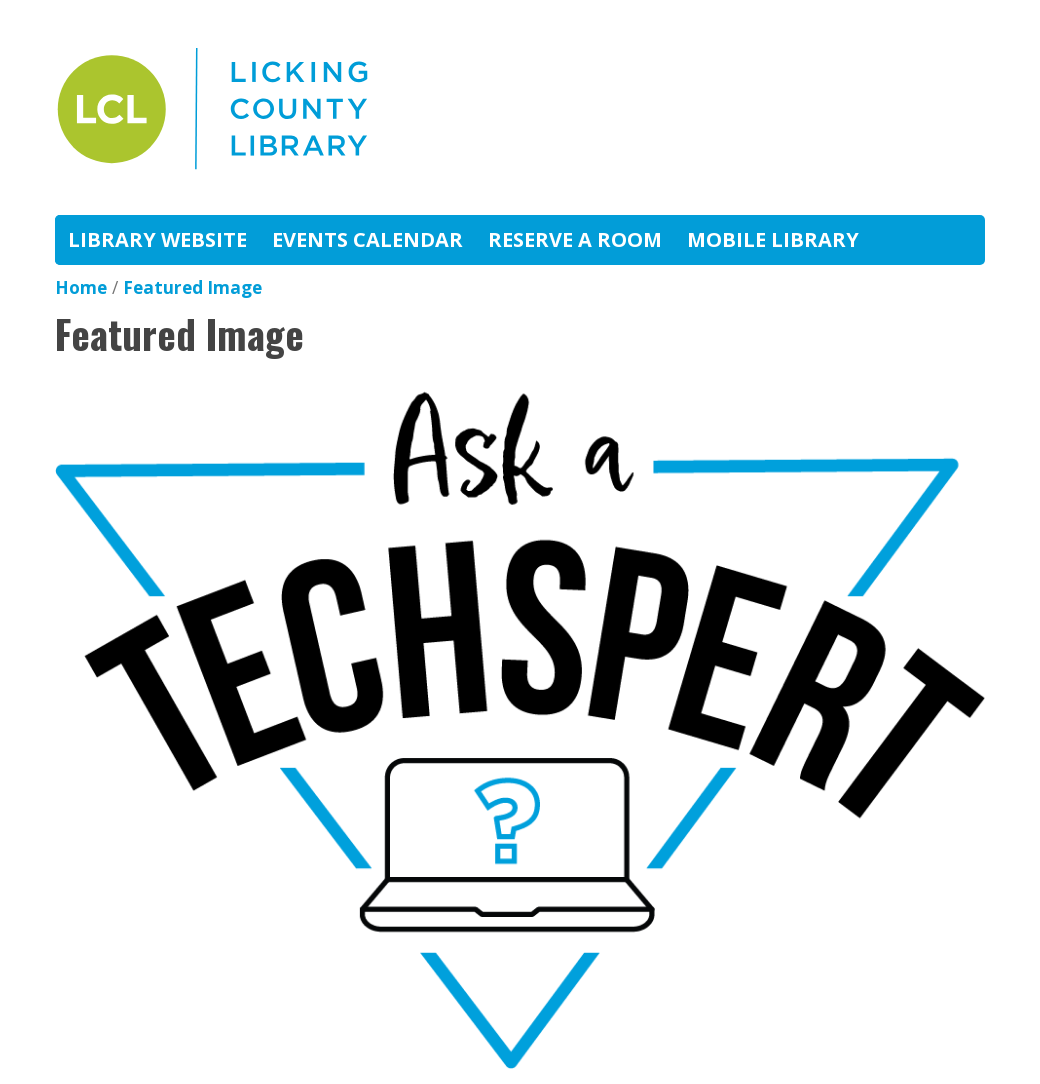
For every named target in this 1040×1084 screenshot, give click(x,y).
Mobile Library (773, 239)
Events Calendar (367, 239)
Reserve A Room (575, 239)
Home (81, 287)
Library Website (157, 239)
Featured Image (192, 287)
